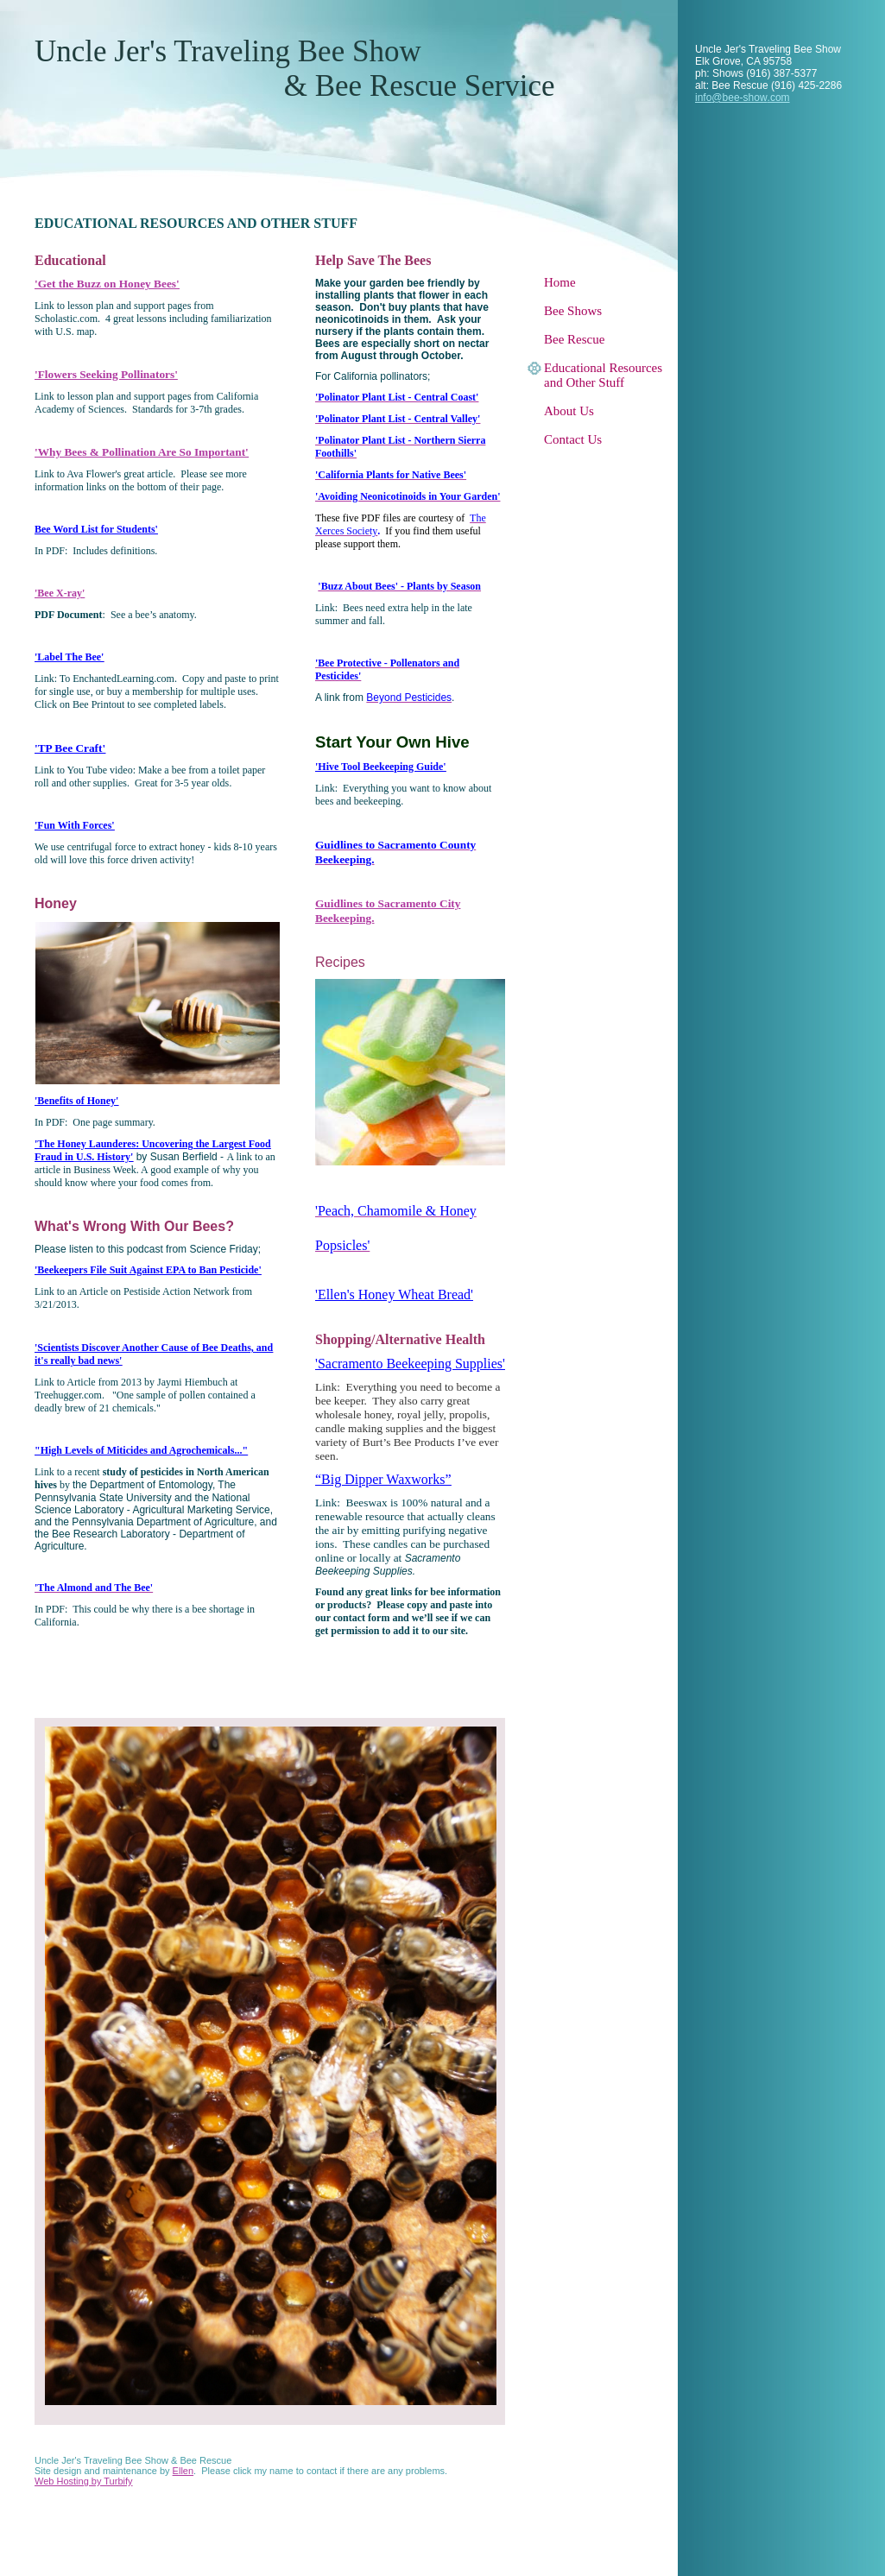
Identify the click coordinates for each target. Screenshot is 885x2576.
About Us (569, 411)
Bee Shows (573, 311)
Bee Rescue (574, 339)
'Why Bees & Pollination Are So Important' (142, 451)
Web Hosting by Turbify (84, 2481)
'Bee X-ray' (60, 593)
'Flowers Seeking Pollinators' (106, 374)
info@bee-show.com (742, 98)
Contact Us (573, 439)
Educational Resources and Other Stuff (603, 375)
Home (560, 282)
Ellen (183, 2471)
